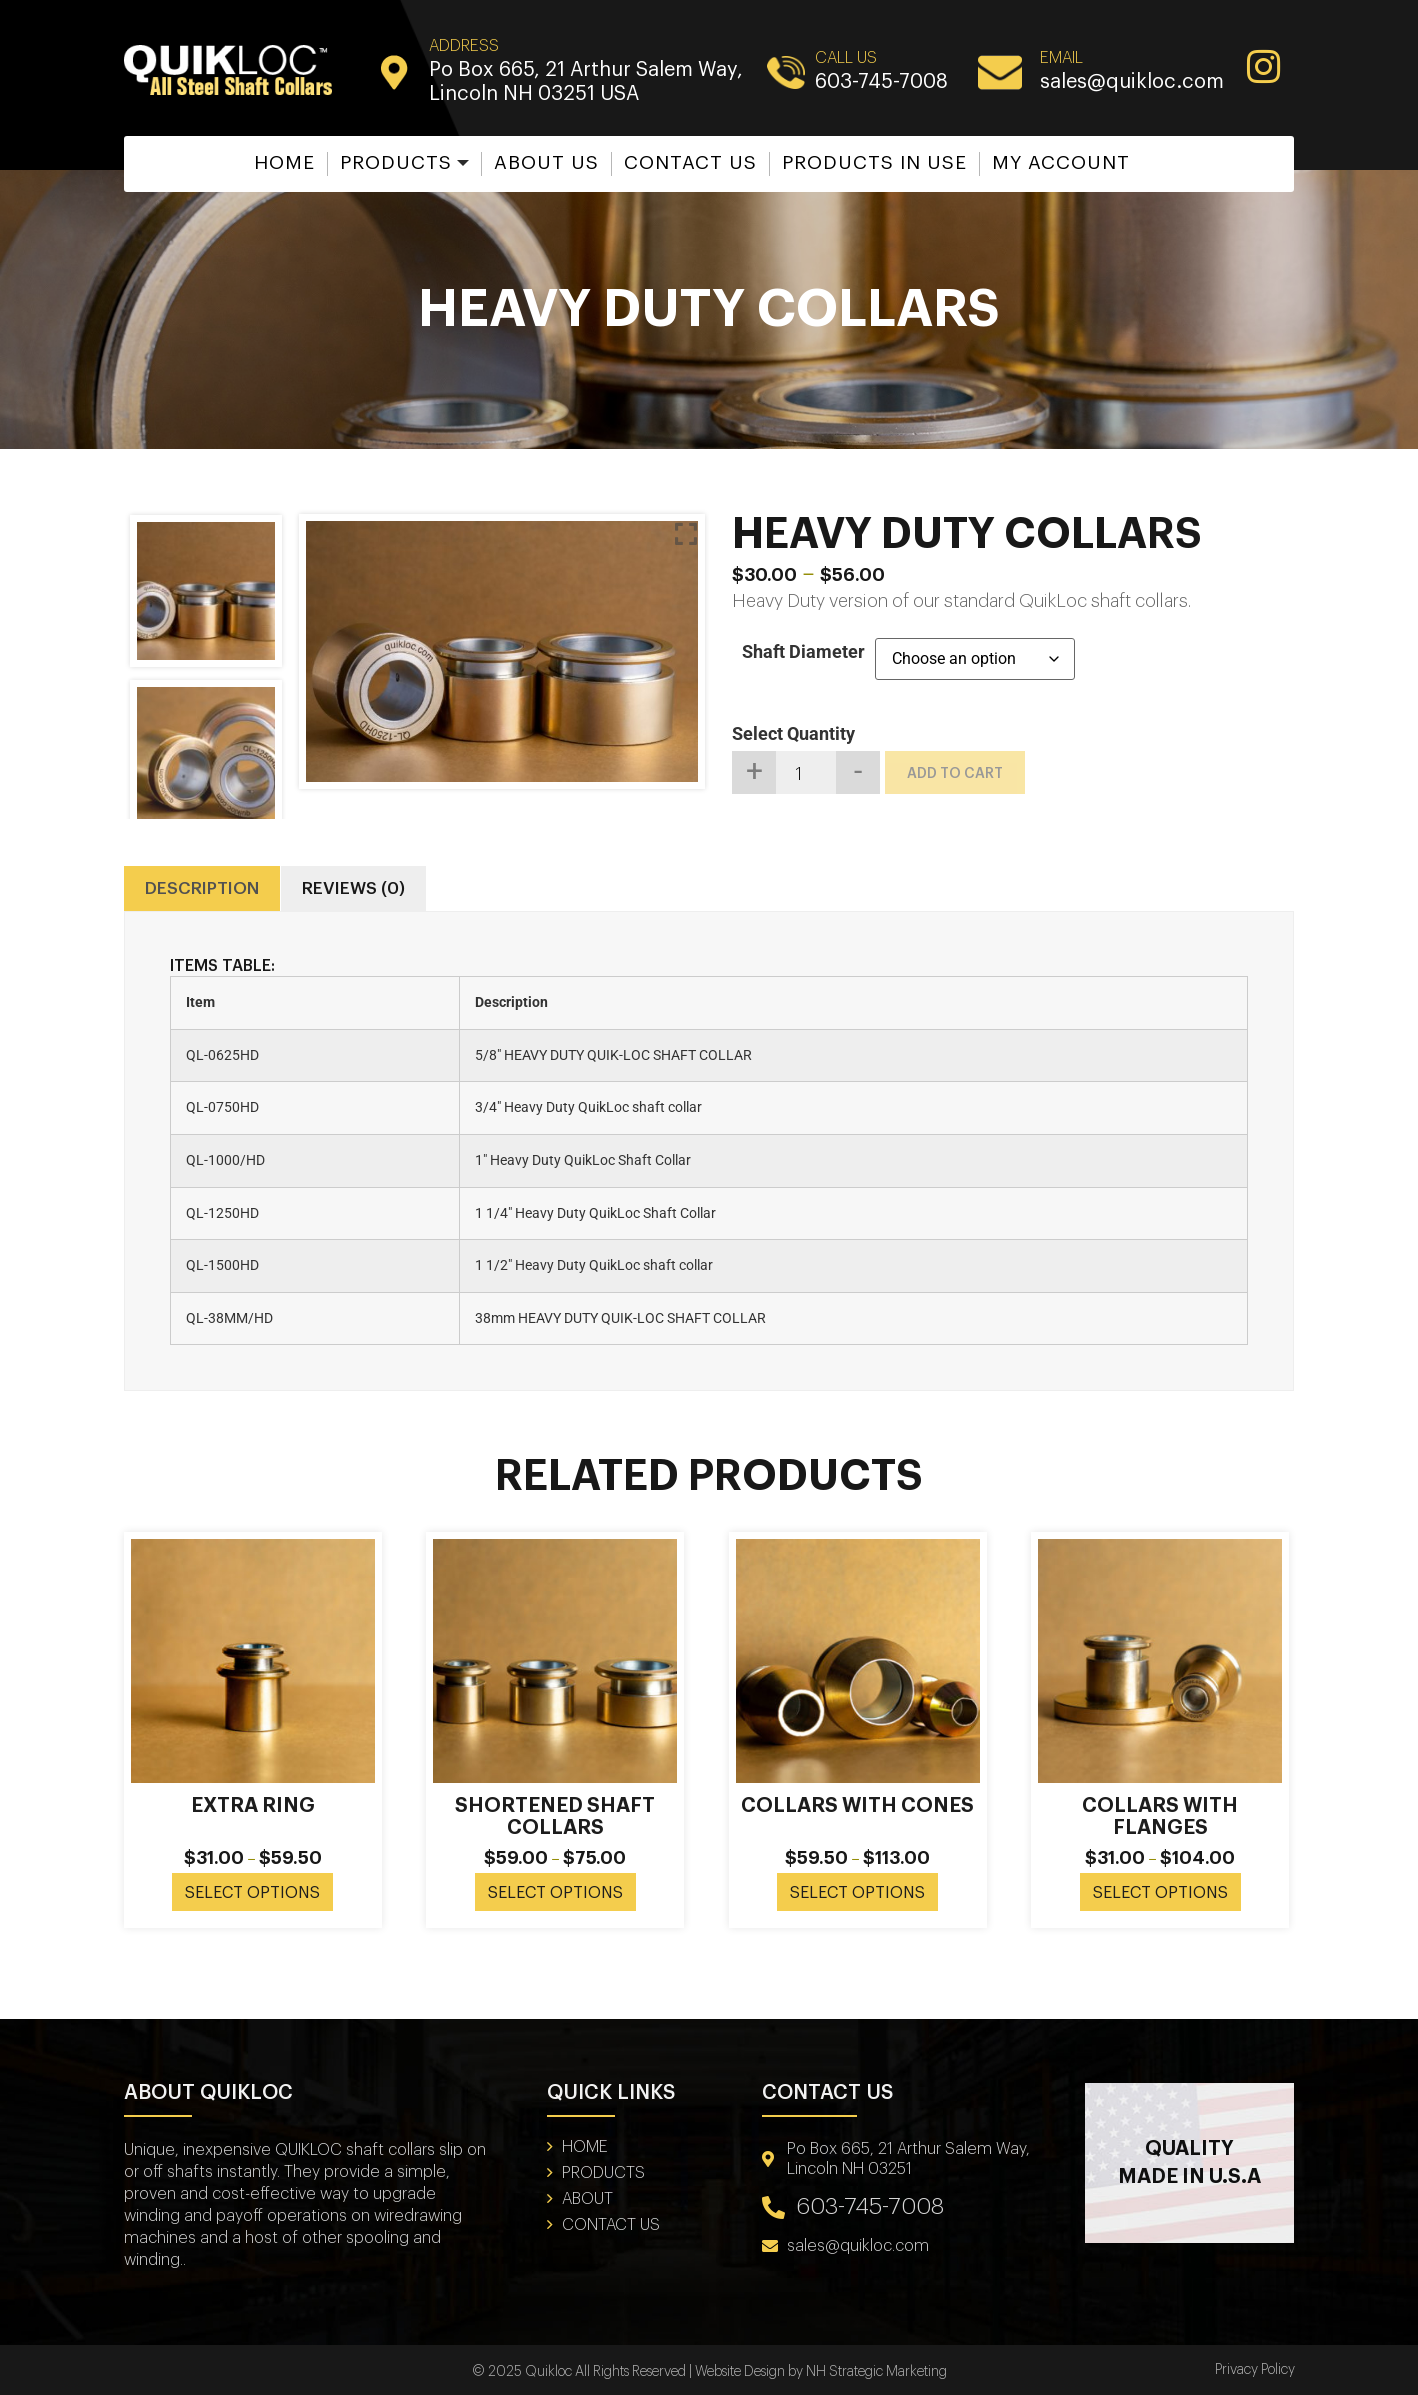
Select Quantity (793, 734)
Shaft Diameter (803, 652)
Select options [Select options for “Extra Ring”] (252, 1893)
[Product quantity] (806, 772)
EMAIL (1061, 58)
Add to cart (955, 774)
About (587, 2199)
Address (464, 46)
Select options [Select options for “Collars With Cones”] (857, 1893)
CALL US (846, 58)
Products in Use (874, 162)
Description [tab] (202, 888)
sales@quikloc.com (1132, 82)
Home (284, 162)
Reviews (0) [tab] (353, 888)
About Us (546, 162)
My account (1061, 162)
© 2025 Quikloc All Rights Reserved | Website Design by (639, 2372)
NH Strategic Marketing (876, 2372)
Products (396, 162)
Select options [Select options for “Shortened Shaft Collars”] (555, 1893)
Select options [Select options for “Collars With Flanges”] (1160, 1893)
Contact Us (690, 162)
